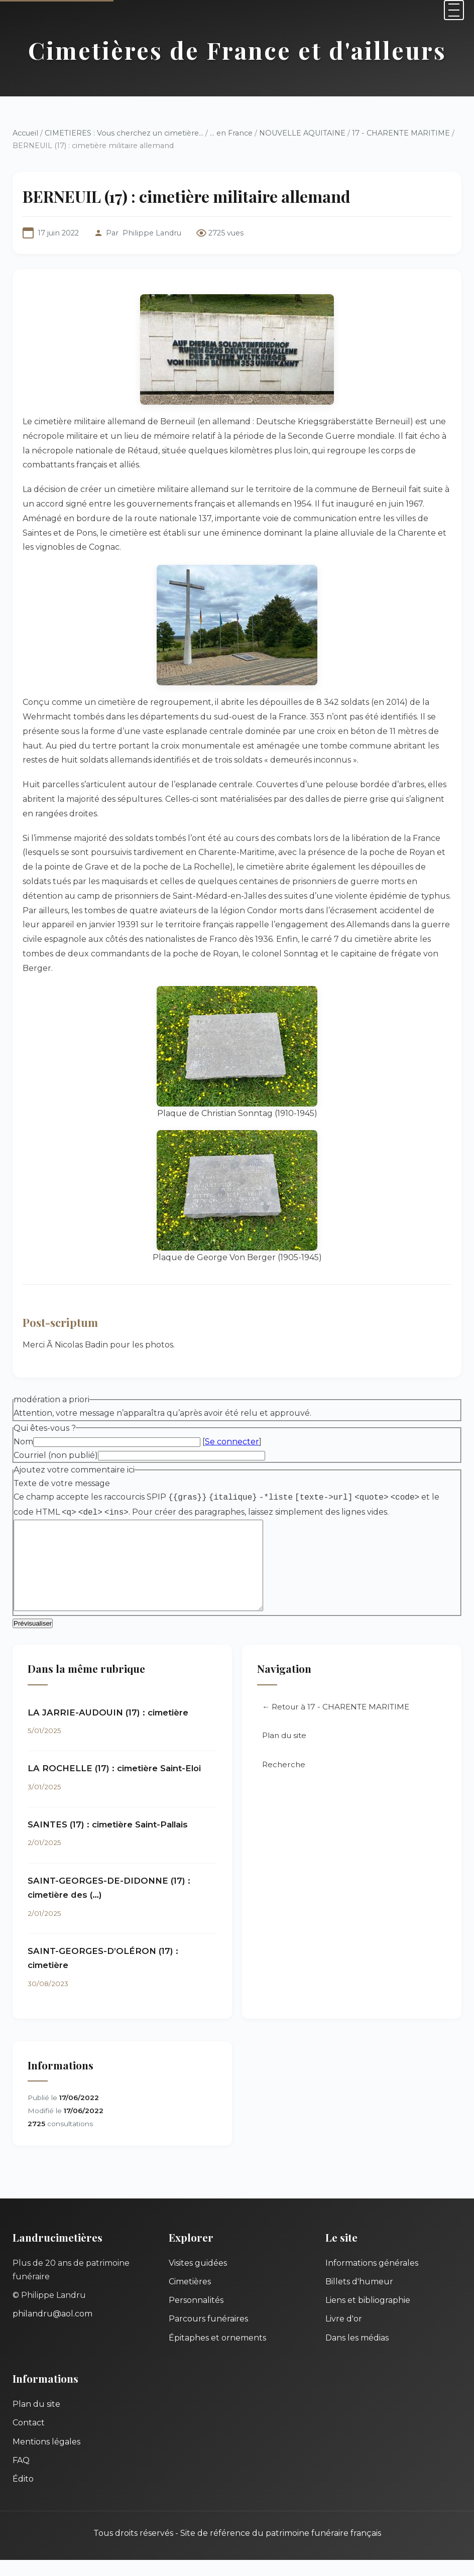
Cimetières (190, 2297)
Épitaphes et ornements (217, 2354)
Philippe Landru (152, 232)
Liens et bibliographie (367, 2316)
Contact (29, 2438)
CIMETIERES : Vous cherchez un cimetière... (124, 133)
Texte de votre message (62, 1483)
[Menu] (454, 10)
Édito (23, 2495)
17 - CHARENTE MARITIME (401, 133)
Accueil (25, 133)
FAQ (21, 2476)
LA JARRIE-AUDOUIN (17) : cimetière (108, 1729)
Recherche (283, 1780)
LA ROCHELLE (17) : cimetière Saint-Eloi (114, 1784)
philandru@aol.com (52, 2330)
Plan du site (284, 1751)
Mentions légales (46, 2458)
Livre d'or (343, 2335)
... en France (231, 133)
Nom (23, 1441)
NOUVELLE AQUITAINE (302, 133)
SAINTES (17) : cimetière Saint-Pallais (108, 1840)
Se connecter (232, 1441)
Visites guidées (198, 2279)
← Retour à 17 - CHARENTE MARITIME (335, 1723)
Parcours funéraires (208, 2335)
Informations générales (371, 2279)
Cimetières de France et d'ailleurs (237, 50)
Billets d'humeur (359, 2297)
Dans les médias (357, 2354)
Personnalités (196, 2316)
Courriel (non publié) (56, 1455)
